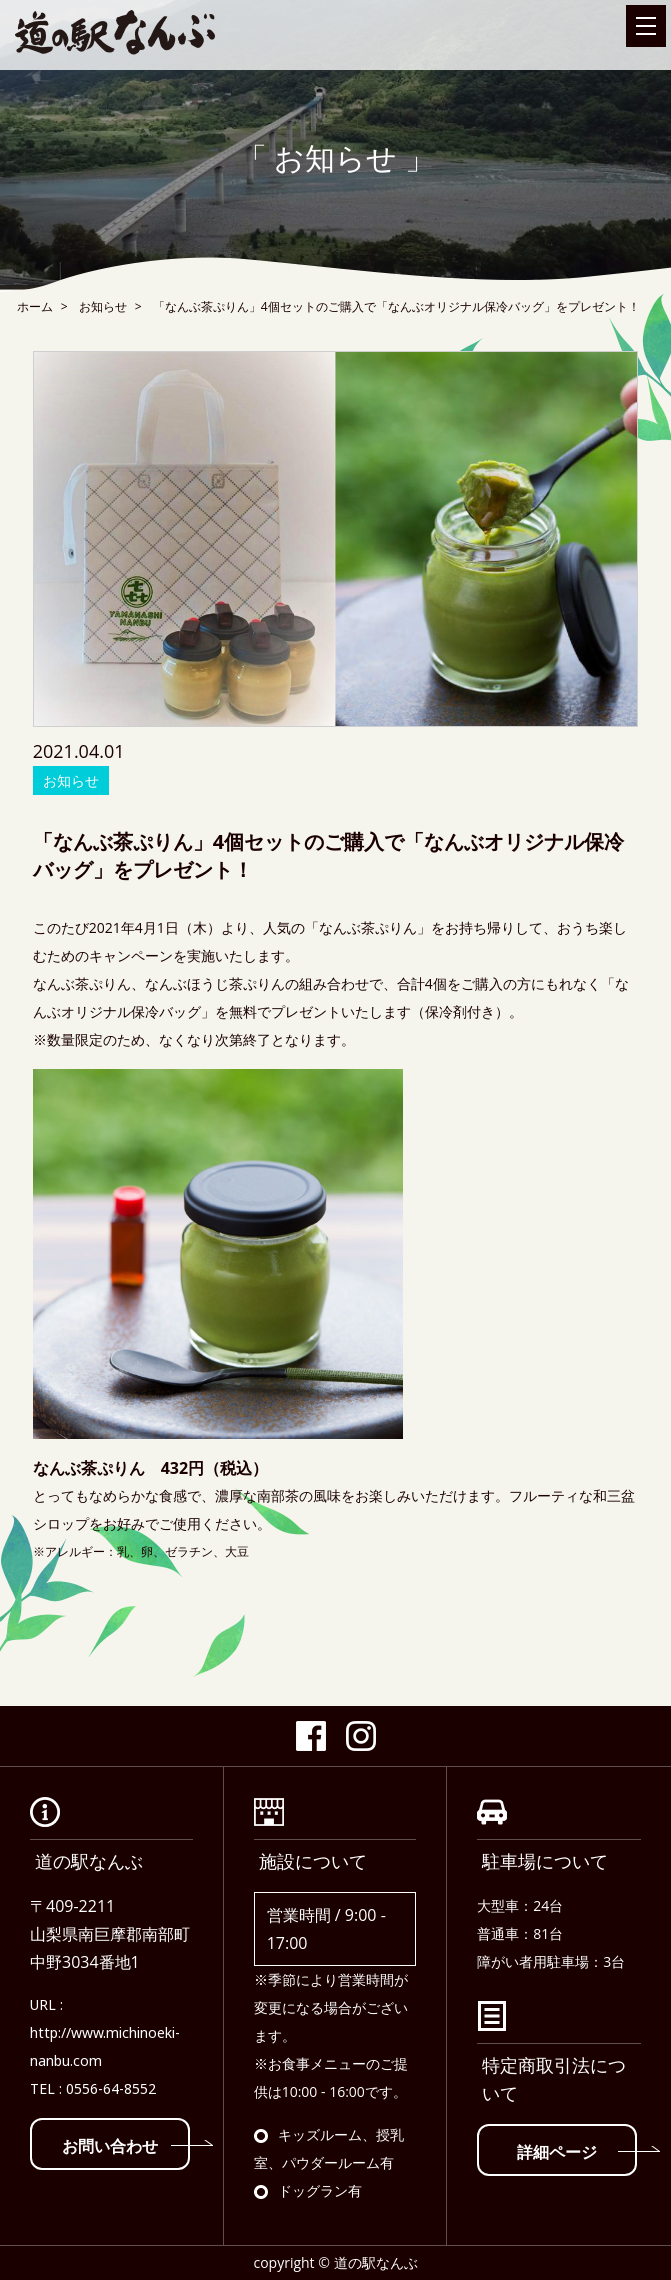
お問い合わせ (126, 2146)
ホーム (35, 306)
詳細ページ (577, 2152)
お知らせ (103, 306)
